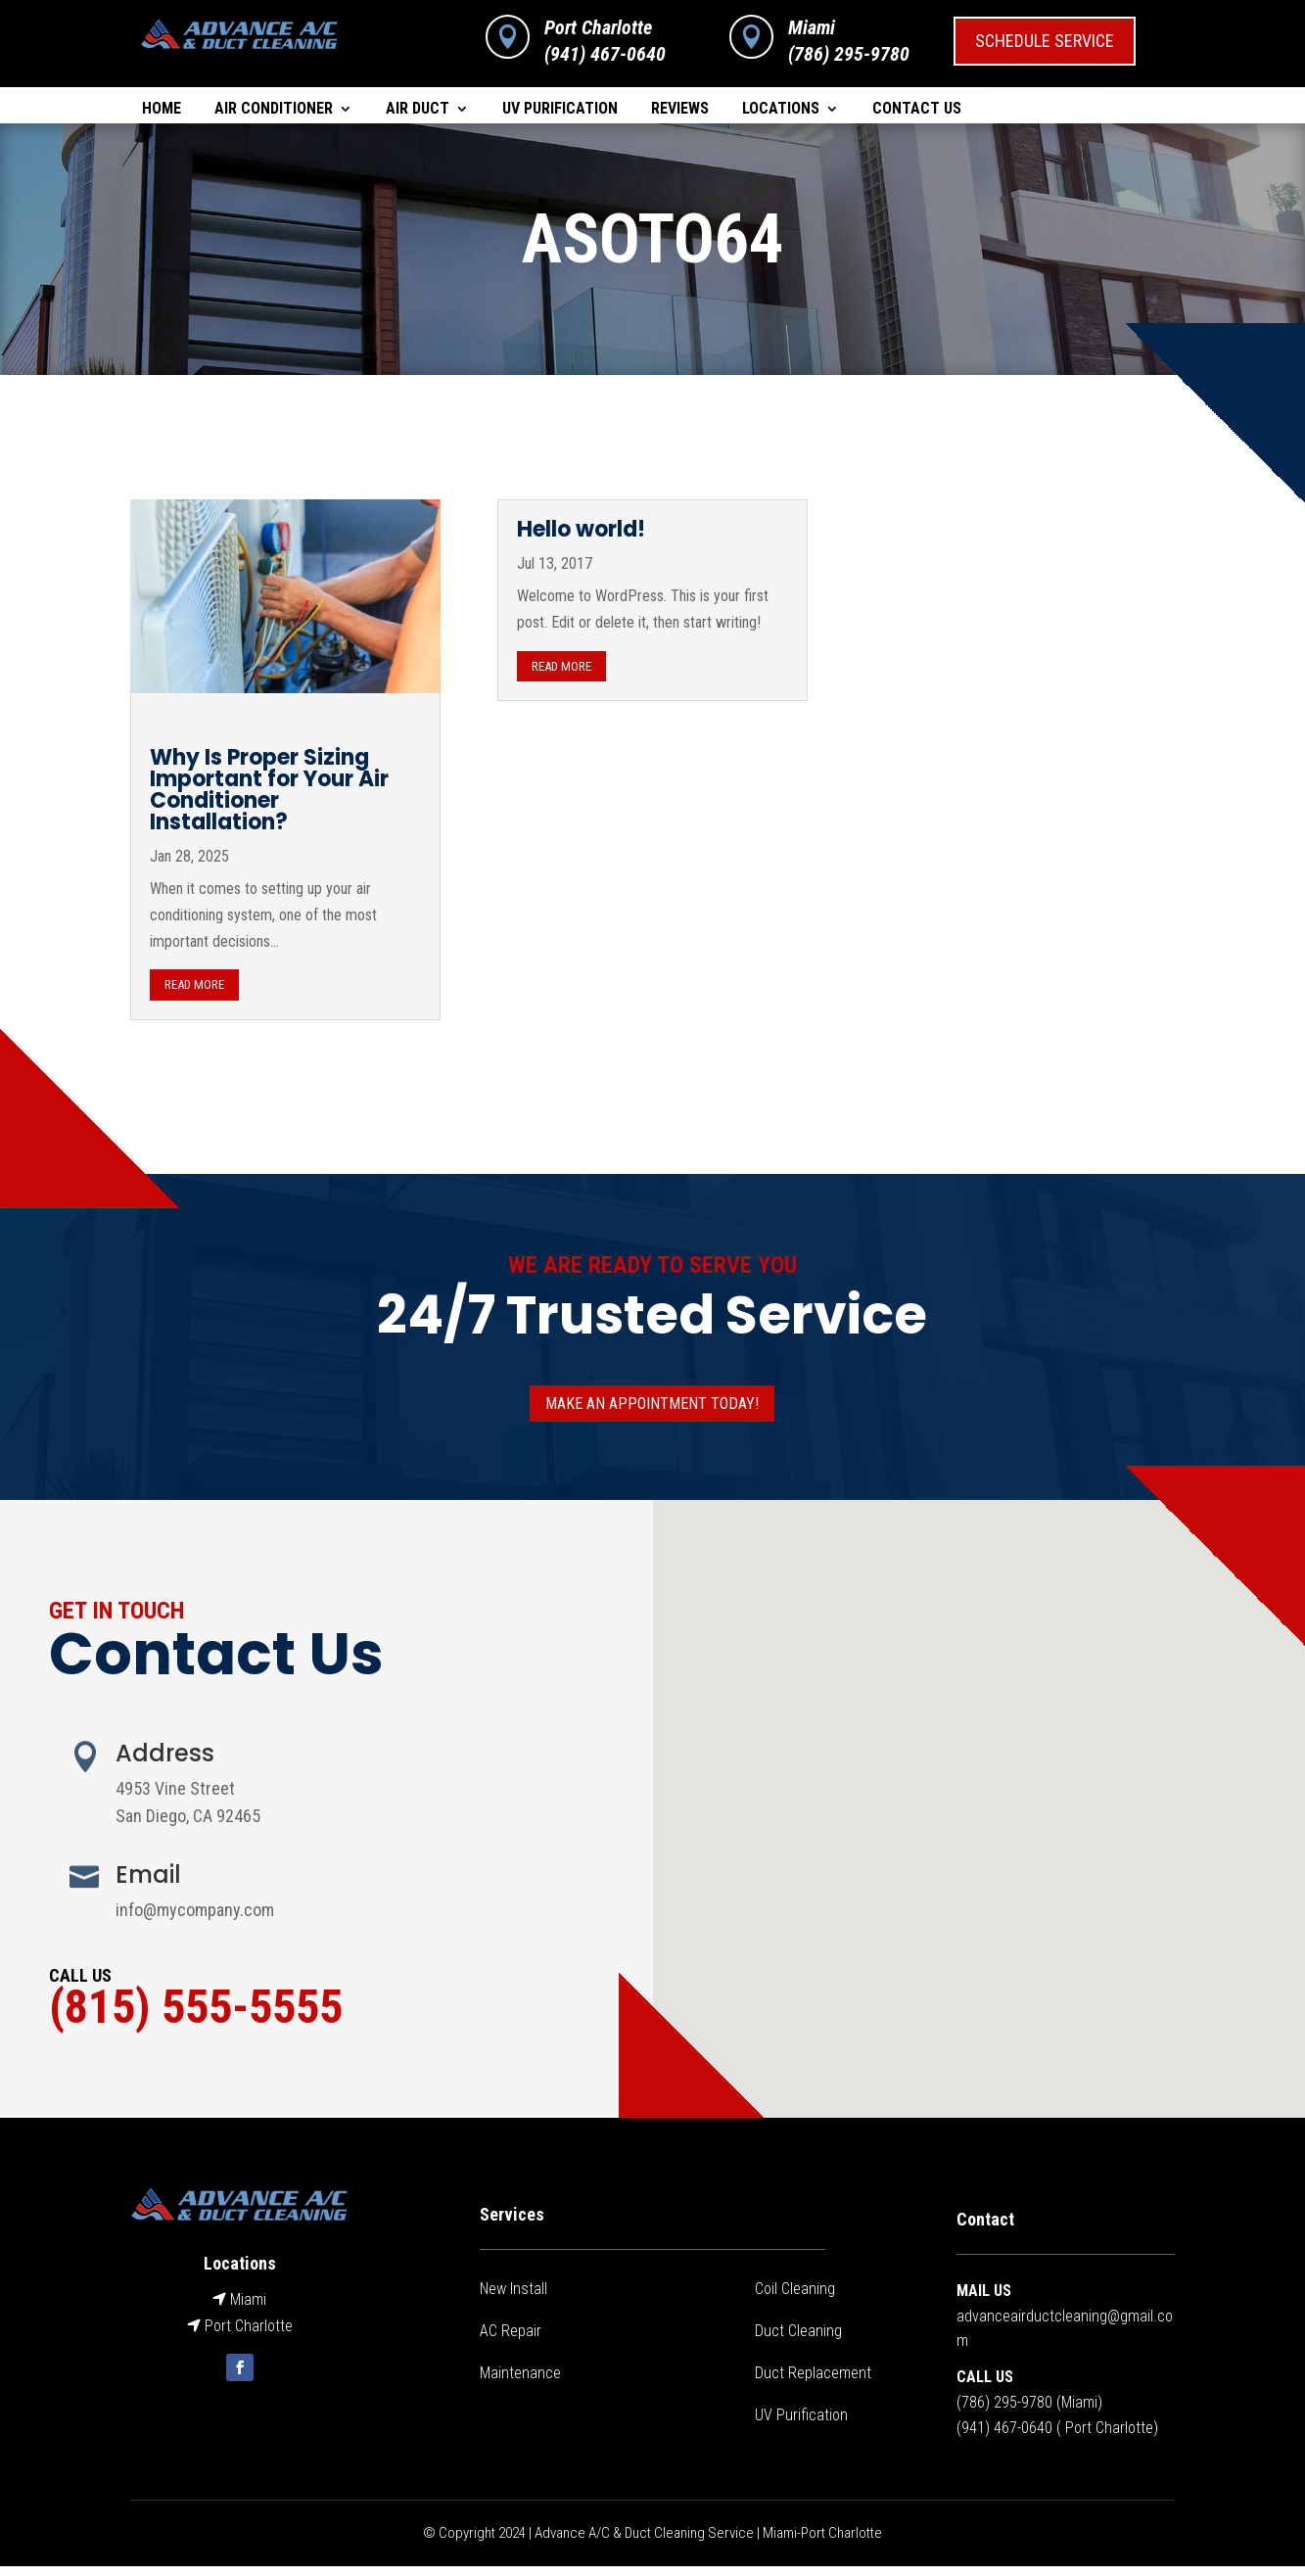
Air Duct (417, 109)
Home (161, 109)
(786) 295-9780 (1004, 2412)
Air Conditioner (273, 109)
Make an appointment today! (652, 1413)
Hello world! (581, 539)
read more (194, 994)
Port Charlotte (598, 27)
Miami (811, 27)
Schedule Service (1044, 40)
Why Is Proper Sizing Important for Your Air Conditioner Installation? (269, 799)
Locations (780, 109)
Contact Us (916, 109)
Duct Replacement (813, 2382)
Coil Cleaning (795, 2298)
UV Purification (560, 109)
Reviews (680, 109)
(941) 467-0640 (605, 54)
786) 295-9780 (851, 54)
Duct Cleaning (798, 2340)
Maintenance (520, 2382)
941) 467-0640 (1006, 2437)
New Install (513, 2298)
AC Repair (510, 2340)
